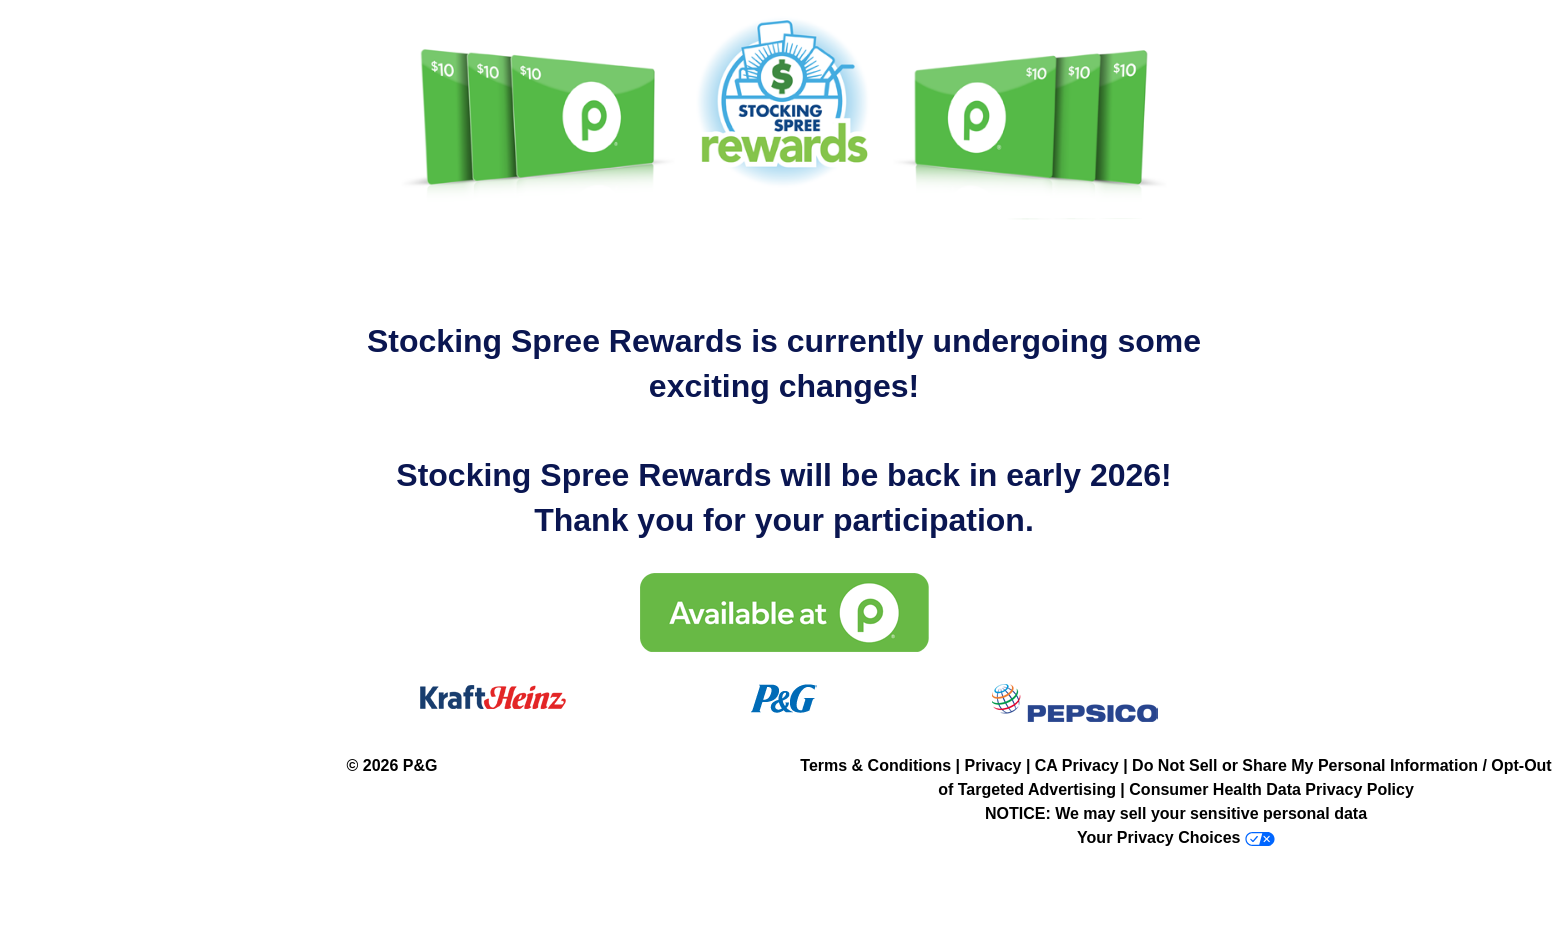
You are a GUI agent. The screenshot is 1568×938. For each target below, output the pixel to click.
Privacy (993, 765)
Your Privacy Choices (1158, 837)
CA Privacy (1077, 765)
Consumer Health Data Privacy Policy (1271, 789)
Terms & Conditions (875, 765)
